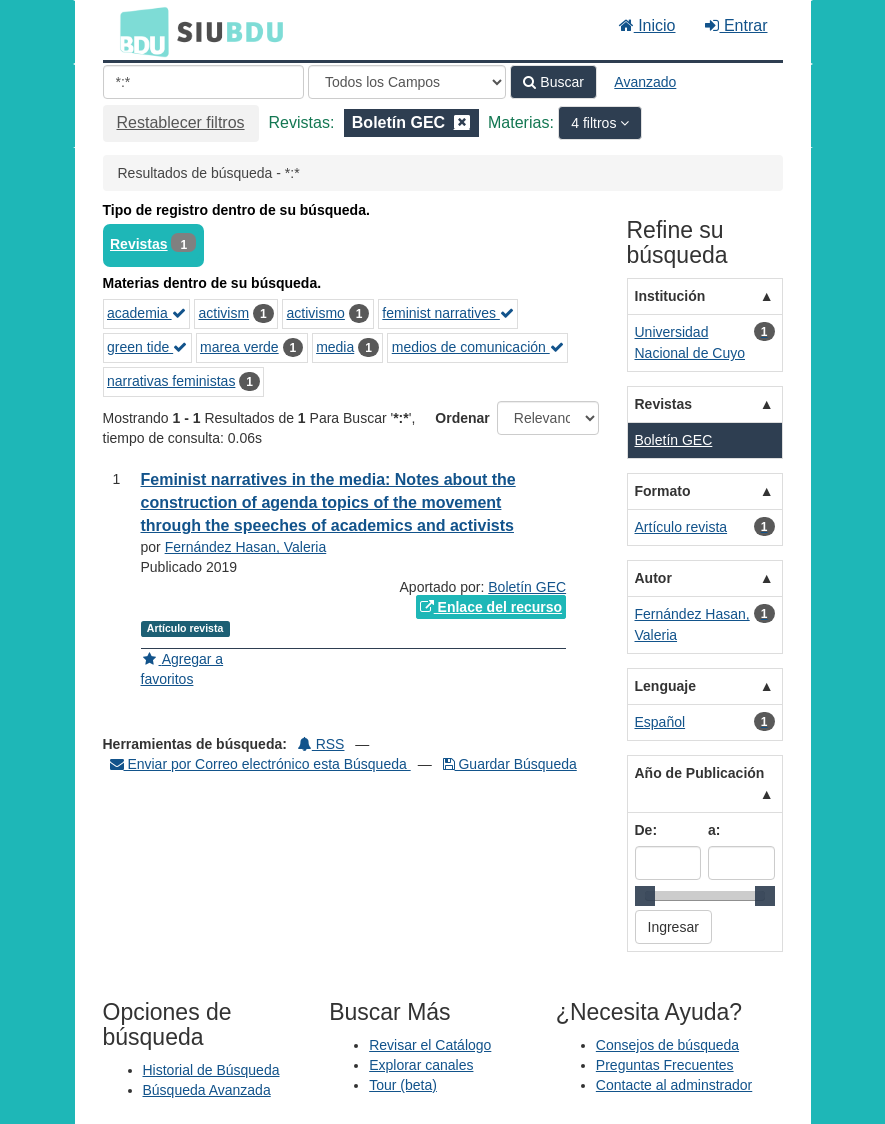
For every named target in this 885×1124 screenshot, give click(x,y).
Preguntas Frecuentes (665, 1065)
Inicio (647, 25)
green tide (147, 347)
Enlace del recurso (491, 607)
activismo (316, 313)
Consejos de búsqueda (667, 1045)
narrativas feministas (171, 381)
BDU (139, 31)
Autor (653, 578)
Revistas (139, 244)
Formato (663, 491)
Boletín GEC (527, 587)
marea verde (239, 347)
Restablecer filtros (181, 122)
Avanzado (645, 82)
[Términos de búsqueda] (203, 82)
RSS (321, 744)
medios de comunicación (478, 347)
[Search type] (407, 82)
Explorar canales (421, 1065)
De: (646, 830)
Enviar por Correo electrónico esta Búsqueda (260, 764)
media (335, 347)
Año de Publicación (700, 773)
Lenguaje (665, 686)
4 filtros (595, 123)
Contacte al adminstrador (674, 1085)
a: (714, 830)
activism (223, 313)
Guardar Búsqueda (510, 764)
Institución (670, 296)
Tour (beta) (403, 1085)
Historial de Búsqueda (211, 1070)
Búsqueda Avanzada (207, 1090)
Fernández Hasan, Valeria (246, 547)
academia (146, 313)
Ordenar (462, 418)
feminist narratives (447, 313)
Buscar (553, 82)
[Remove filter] (462, 122)
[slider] (645, 896)
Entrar (736, 25)
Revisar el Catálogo (430, 1045)
